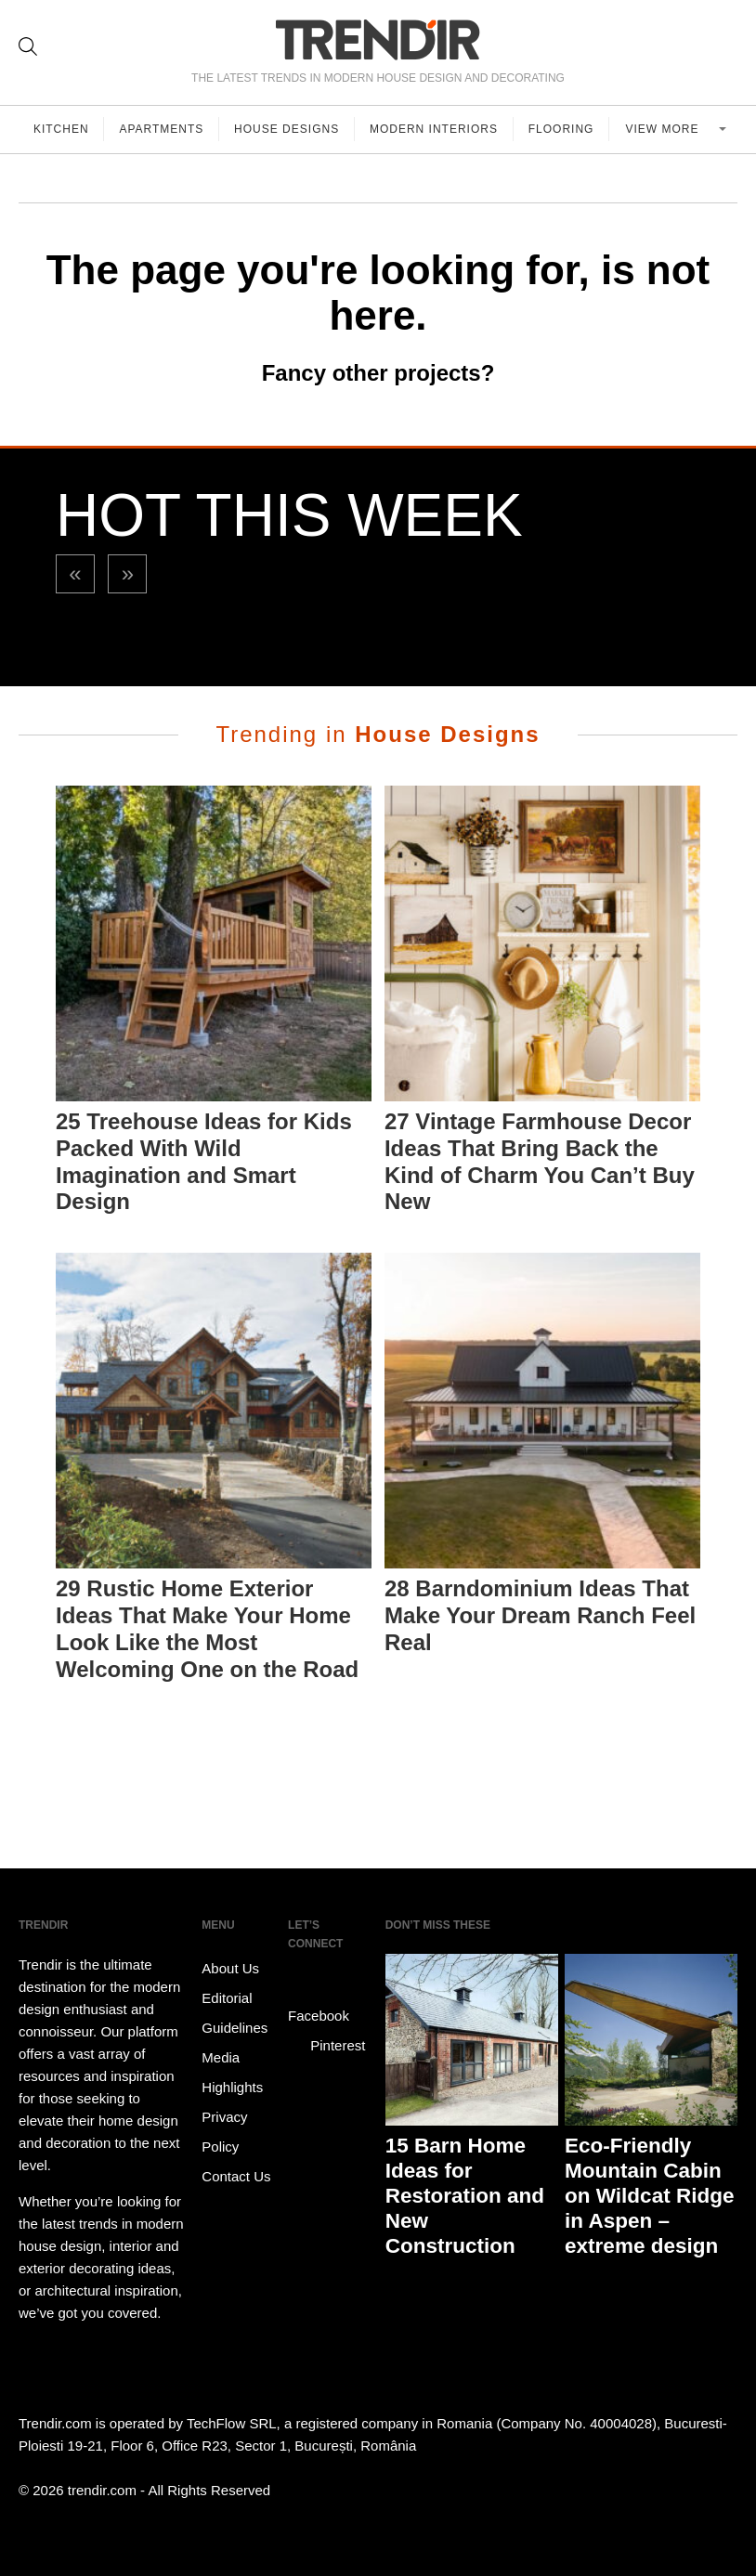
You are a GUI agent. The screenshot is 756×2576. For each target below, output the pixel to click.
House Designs (287, 129)
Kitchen (61, 129)
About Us (230, 1968)
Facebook (318, 2002)
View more (664, 129)
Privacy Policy (224, 2131)
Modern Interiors (435, 129)
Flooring (562, 129)
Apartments (162, 129)
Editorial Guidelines (234, 2013)
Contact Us (236, 2176)
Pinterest (326, 2045)
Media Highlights (232, 2072)
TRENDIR (378, 39)
